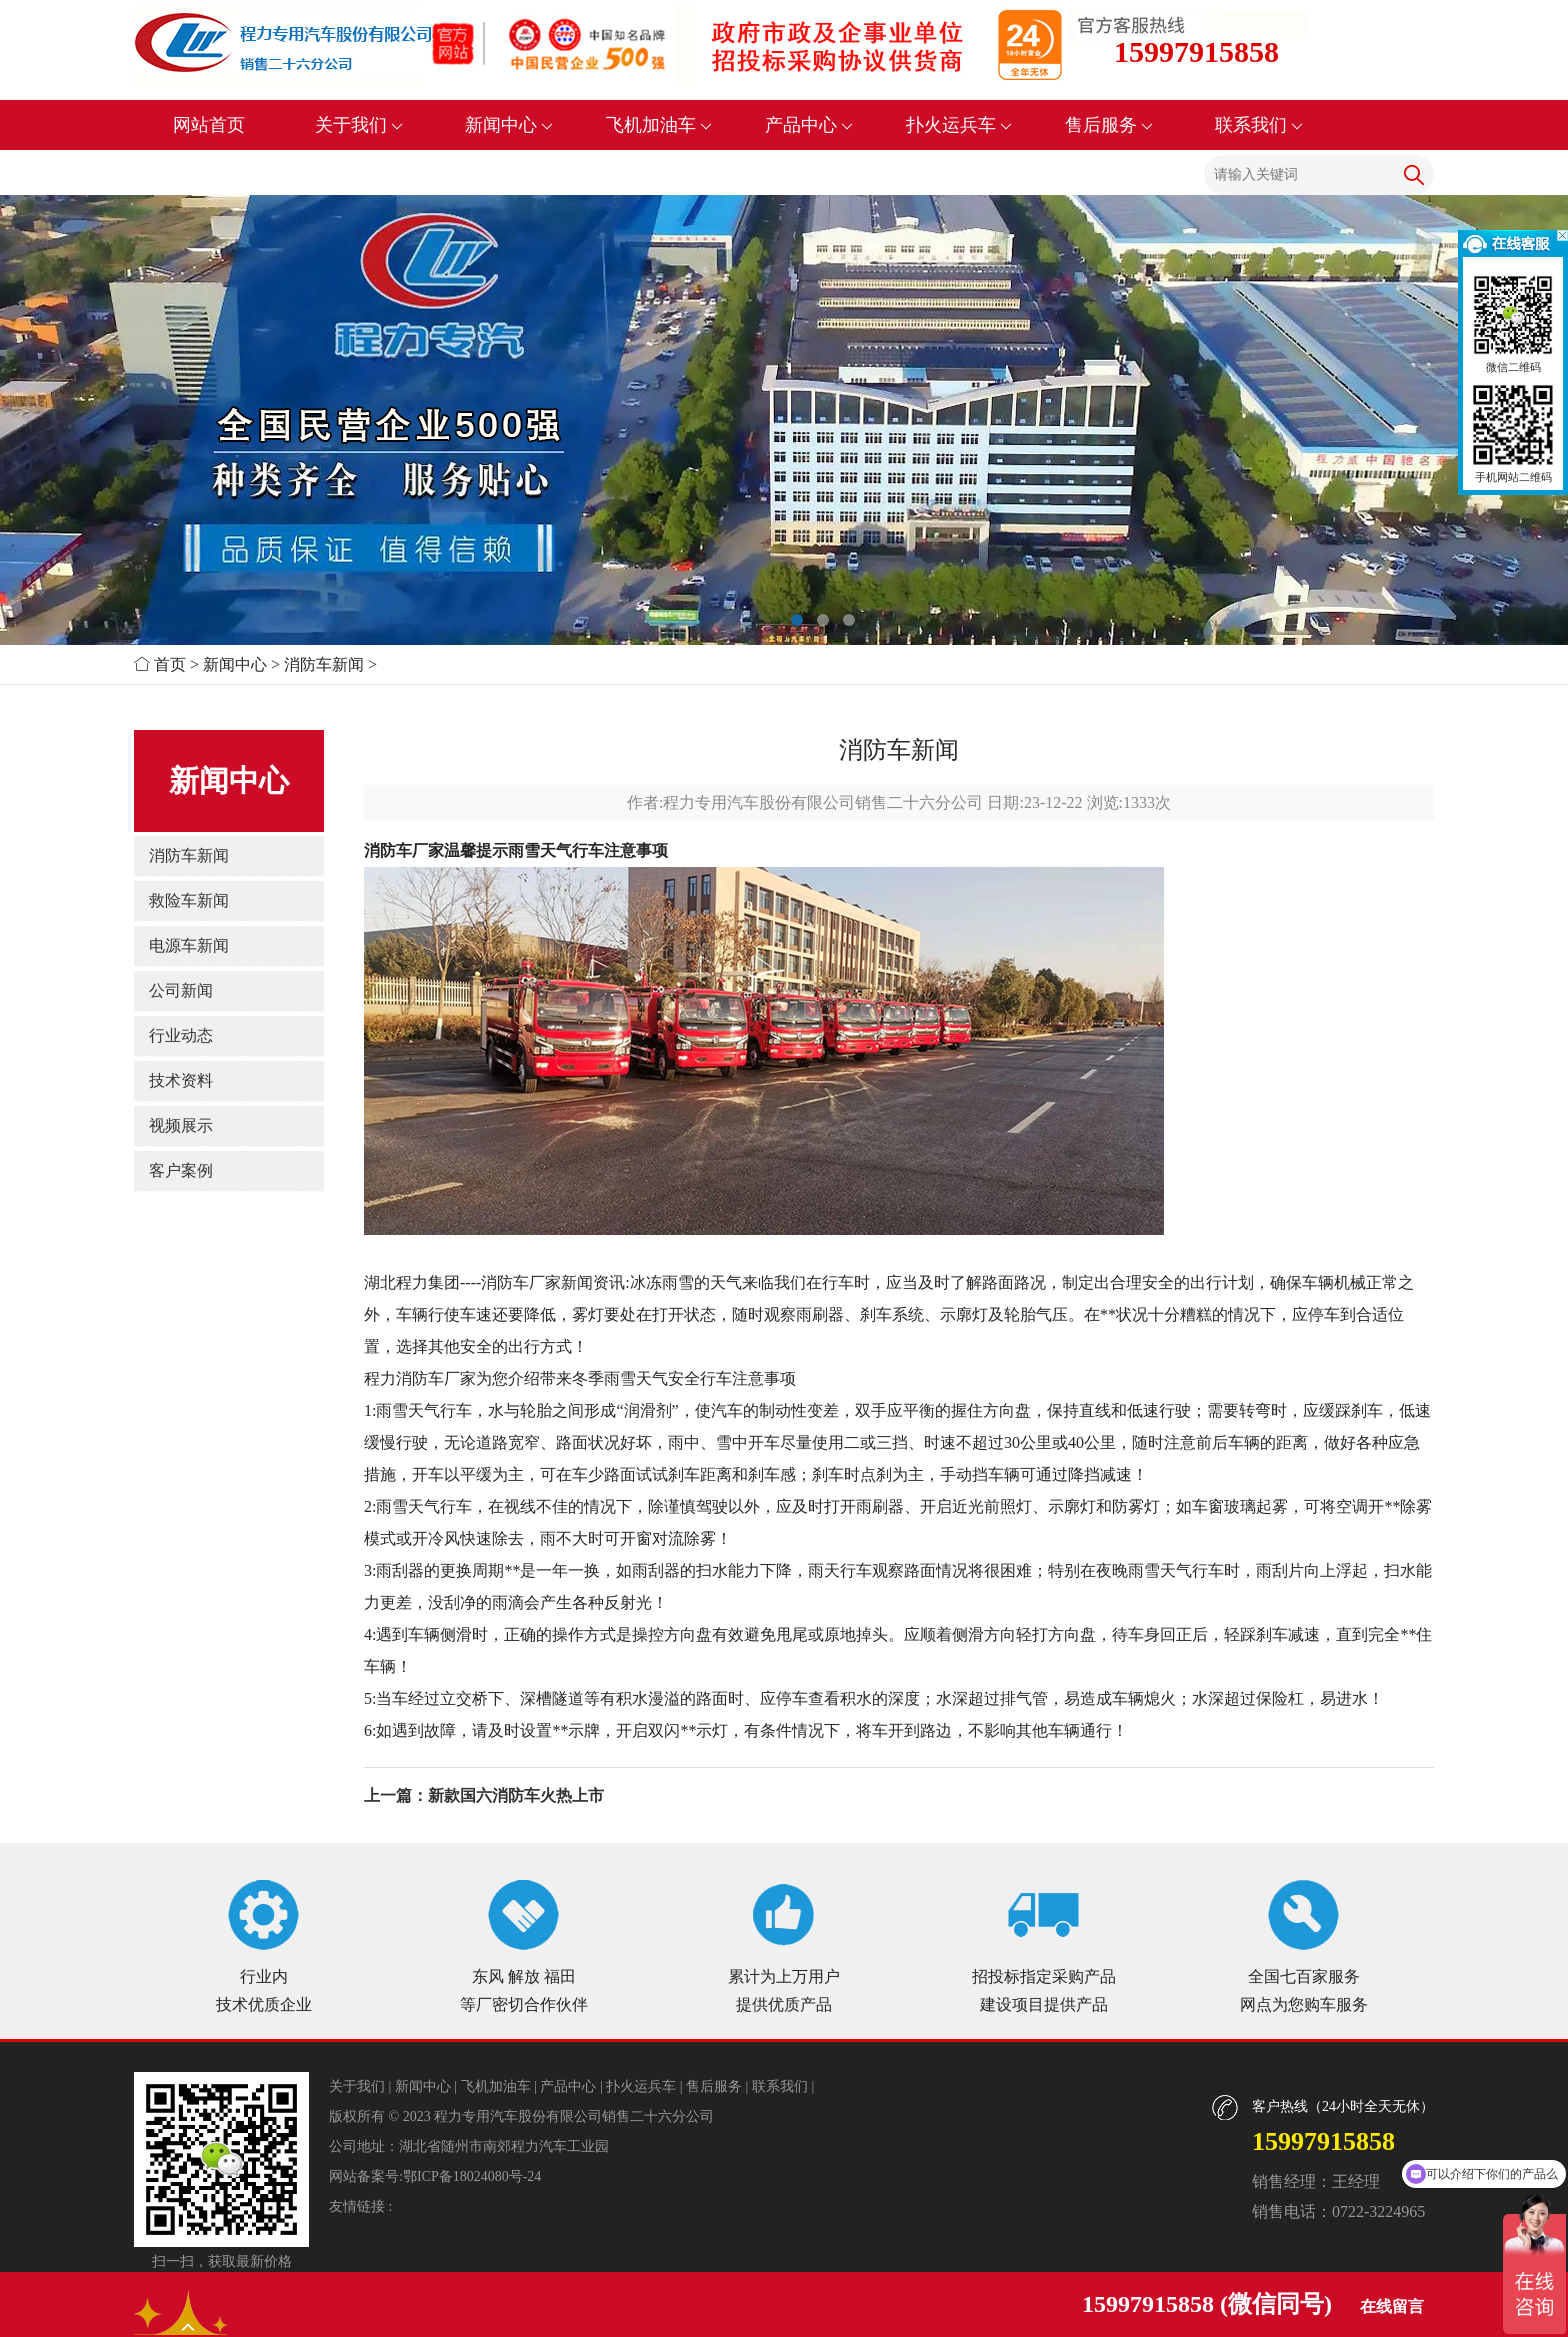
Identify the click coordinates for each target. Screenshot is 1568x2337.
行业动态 (181, 1035)
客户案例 (181, 1170)
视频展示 (181, 1125)
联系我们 (1259, 125)
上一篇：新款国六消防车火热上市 (484, 1795)
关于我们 (359, 125)
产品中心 (809, 125)
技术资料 (181, 1080)
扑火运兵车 (959, 125)
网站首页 (209, 125)
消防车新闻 (324, 664)
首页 (170, 664)
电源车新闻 (189, 945)
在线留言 (1392, 2306)
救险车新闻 (189, 900)
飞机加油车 (659, 125)
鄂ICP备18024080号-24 (472, 2176)
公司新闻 (181, 990)
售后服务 (1109, 125)
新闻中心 (509, 125)
